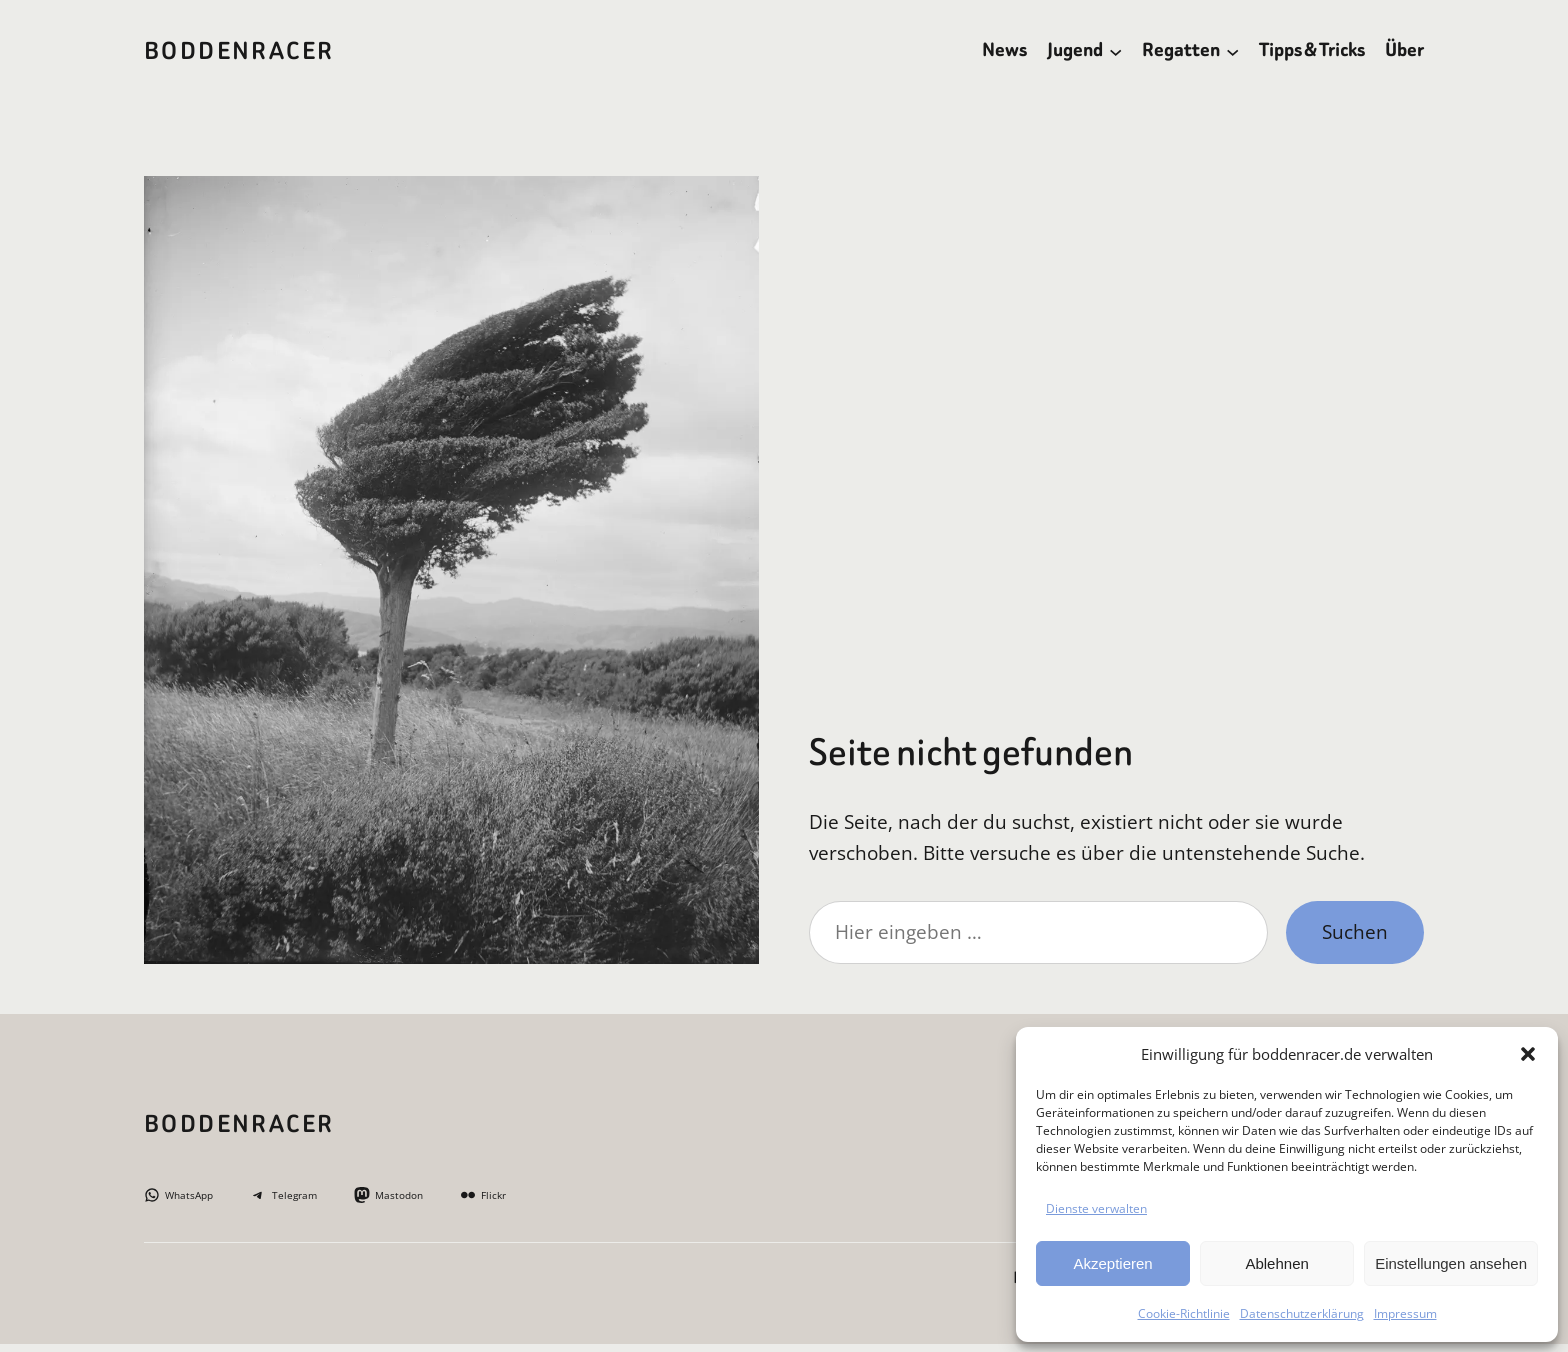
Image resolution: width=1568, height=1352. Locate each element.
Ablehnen (1276, 1263)
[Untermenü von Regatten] (1232, 50)
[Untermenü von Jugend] (1115, 50)
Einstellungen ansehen (1451, 1263)
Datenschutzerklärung (1302, 1313)
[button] (1528, 1054)
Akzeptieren (1112, 1263)
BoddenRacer (239, 51)
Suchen (1355, 931)
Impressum (1405, 1313)
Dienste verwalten (1096, 1208)
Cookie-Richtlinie (1184, 1313)
